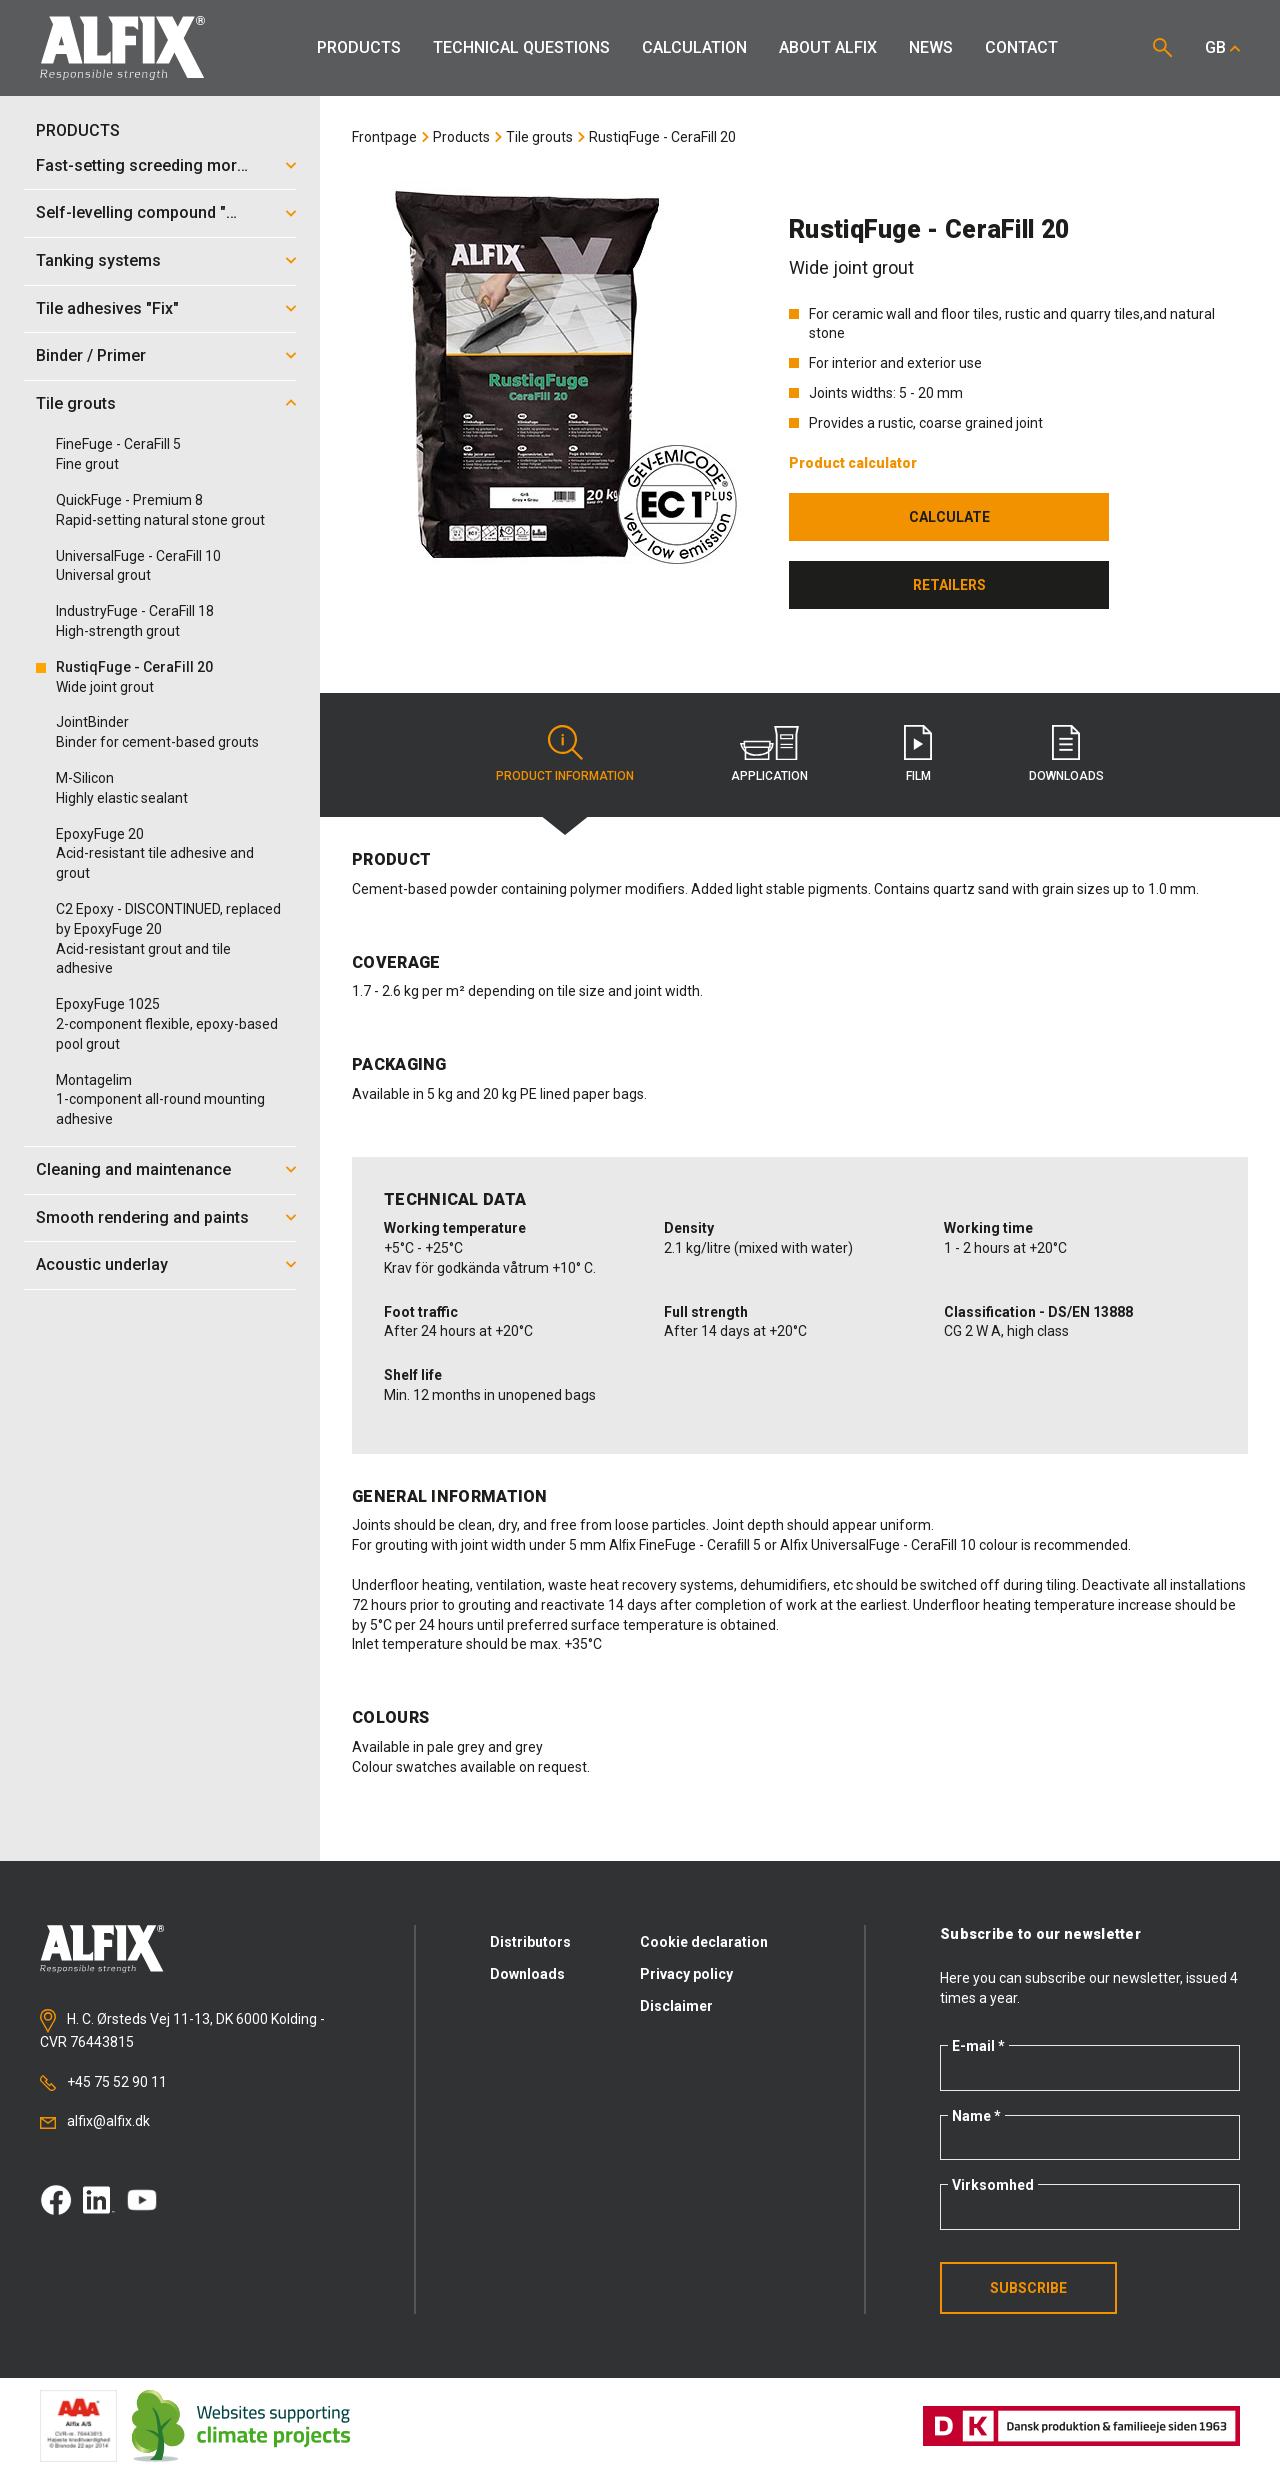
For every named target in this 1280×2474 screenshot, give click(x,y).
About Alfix (828, 47)
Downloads (527, 1974)
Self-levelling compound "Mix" (147, 212)
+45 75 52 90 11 (103, 2082)
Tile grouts (76, 403)
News (931, 47)
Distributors (530, 1942)
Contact (1021, 47)
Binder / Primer (91, 355)
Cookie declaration (704, 1942)
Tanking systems (98, 260)
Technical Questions (521, 47)
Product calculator (853, 463)
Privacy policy (686, 1974)
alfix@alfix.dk (95, 2121)
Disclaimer (676, 2006)
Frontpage (384, 137)
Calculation (694, 47)
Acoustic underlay (102, 1264)
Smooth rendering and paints (142, 1217)
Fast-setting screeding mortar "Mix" (149, 165)
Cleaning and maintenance (133, 1169)
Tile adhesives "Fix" (107, 308)
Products (359, 47)
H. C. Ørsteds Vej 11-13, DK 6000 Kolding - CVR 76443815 (182, 2029)
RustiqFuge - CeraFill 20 (662, 137)
